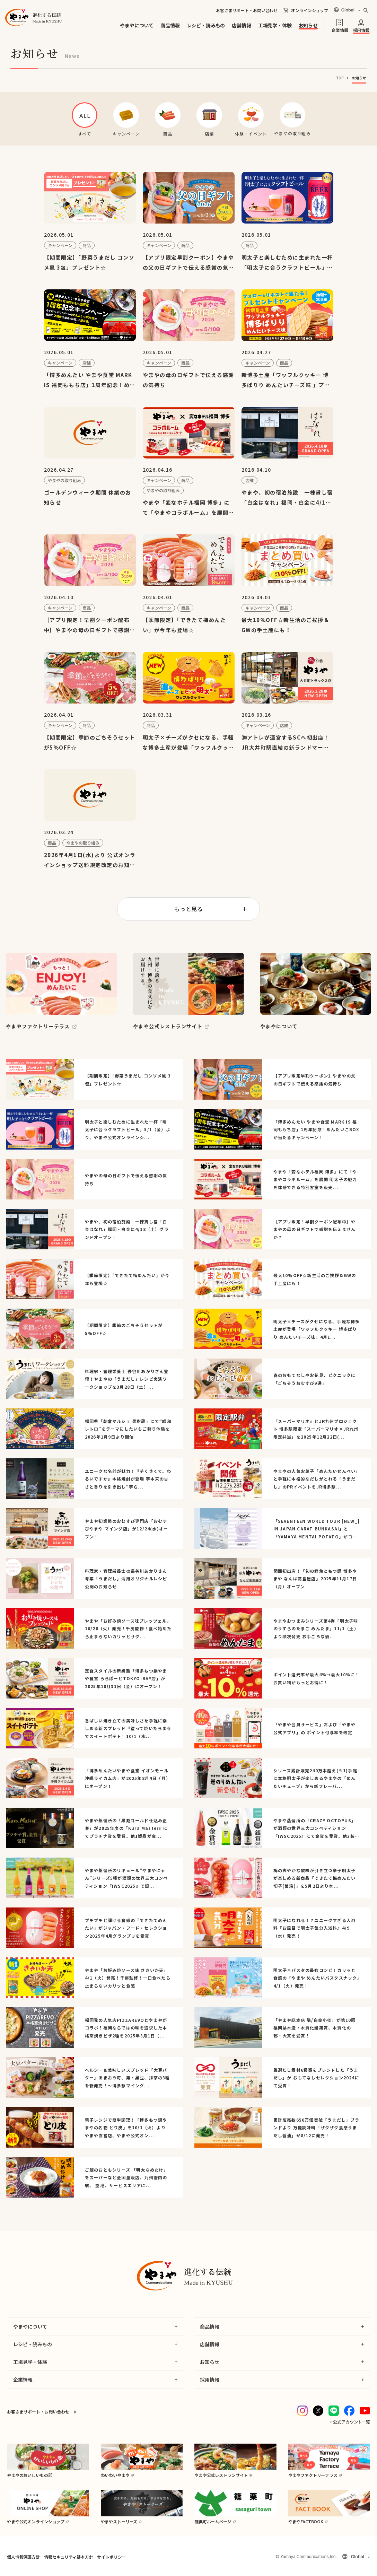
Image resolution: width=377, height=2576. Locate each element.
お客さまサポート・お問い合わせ (247, 10)
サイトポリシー (111, 2557)
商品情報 (169, 25)
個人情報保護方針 (23, 2557)
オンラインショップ (309, 10)
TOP (339, 77)
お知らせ (308, 25)
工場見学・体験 (275, 25)
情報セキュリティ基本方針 (68, 2557)
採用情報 (361, 29)
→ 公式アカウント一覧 (349, 2422)
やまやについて (137, 25)
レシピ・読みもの (206, 25)
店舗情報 (241, 25)
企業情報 (340, 29)
